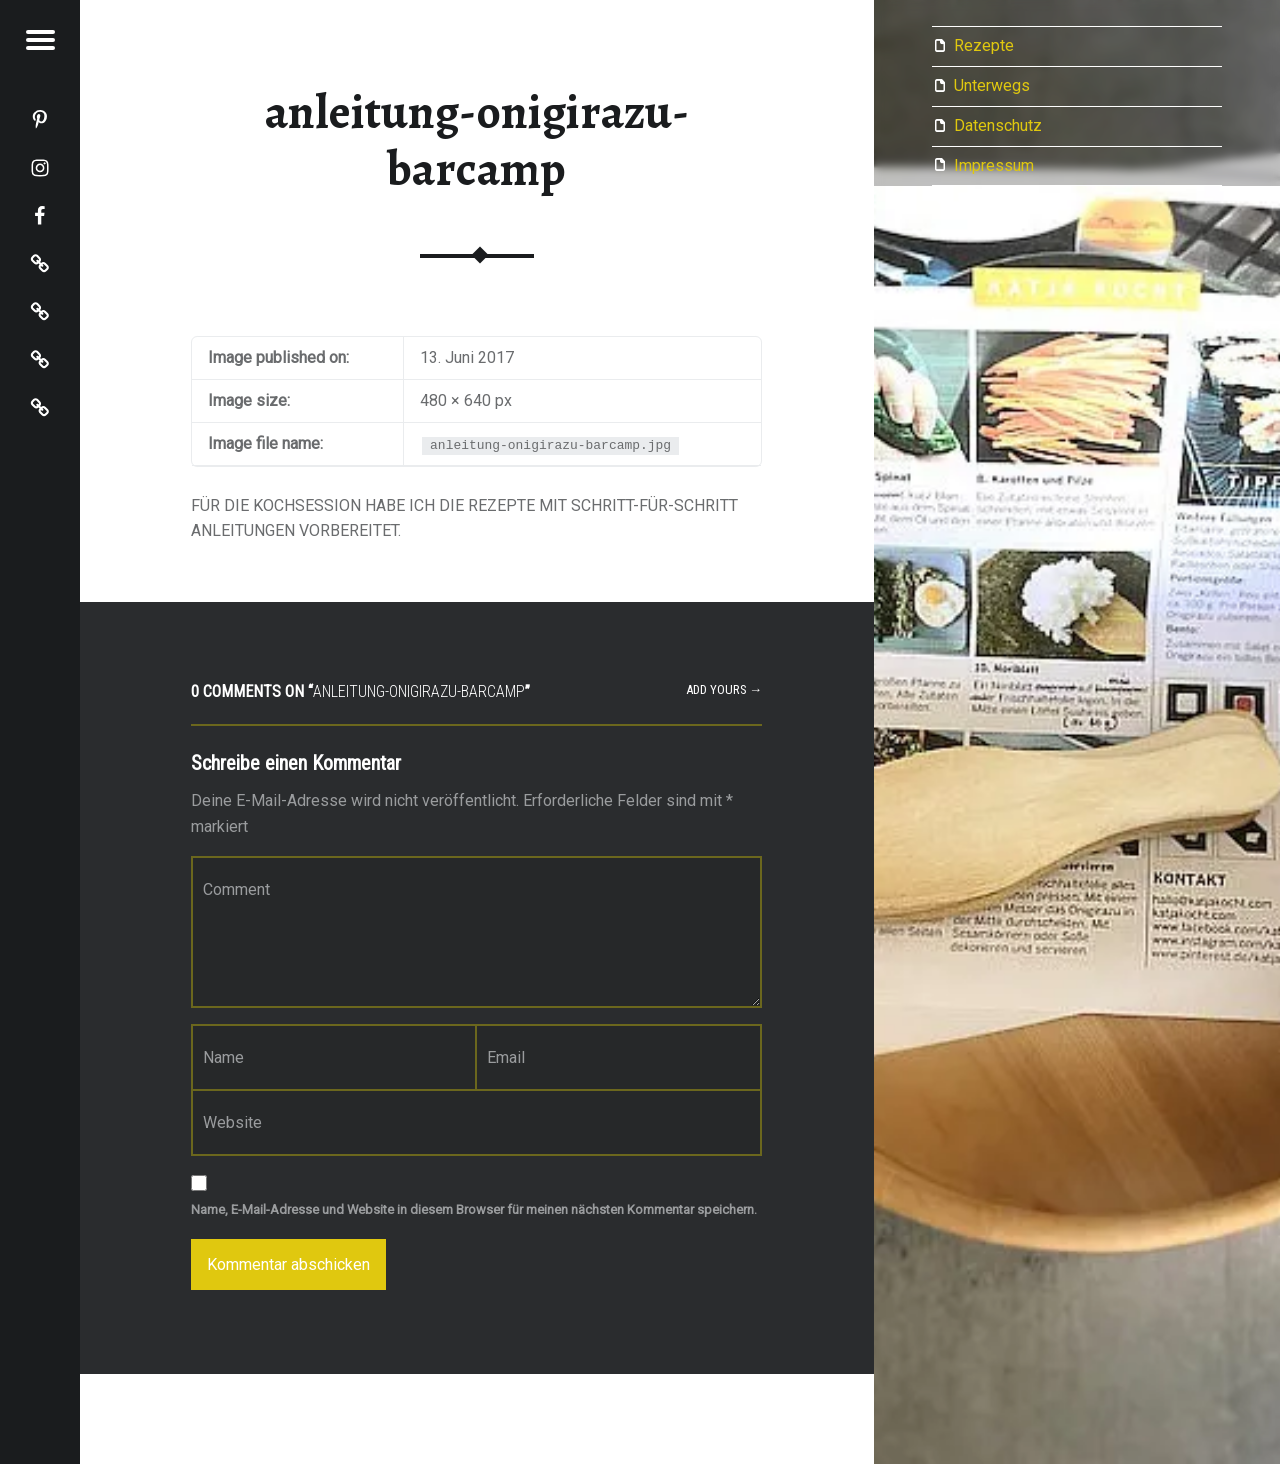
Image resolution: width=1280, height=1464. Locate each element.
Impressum (994, 165)
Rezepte (984, 45)
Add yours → (724, 689)
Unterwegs (992, 85)
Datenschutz (998, 125)
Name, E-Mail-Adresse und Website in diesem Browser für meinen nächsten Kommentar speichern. (474, 1209)
